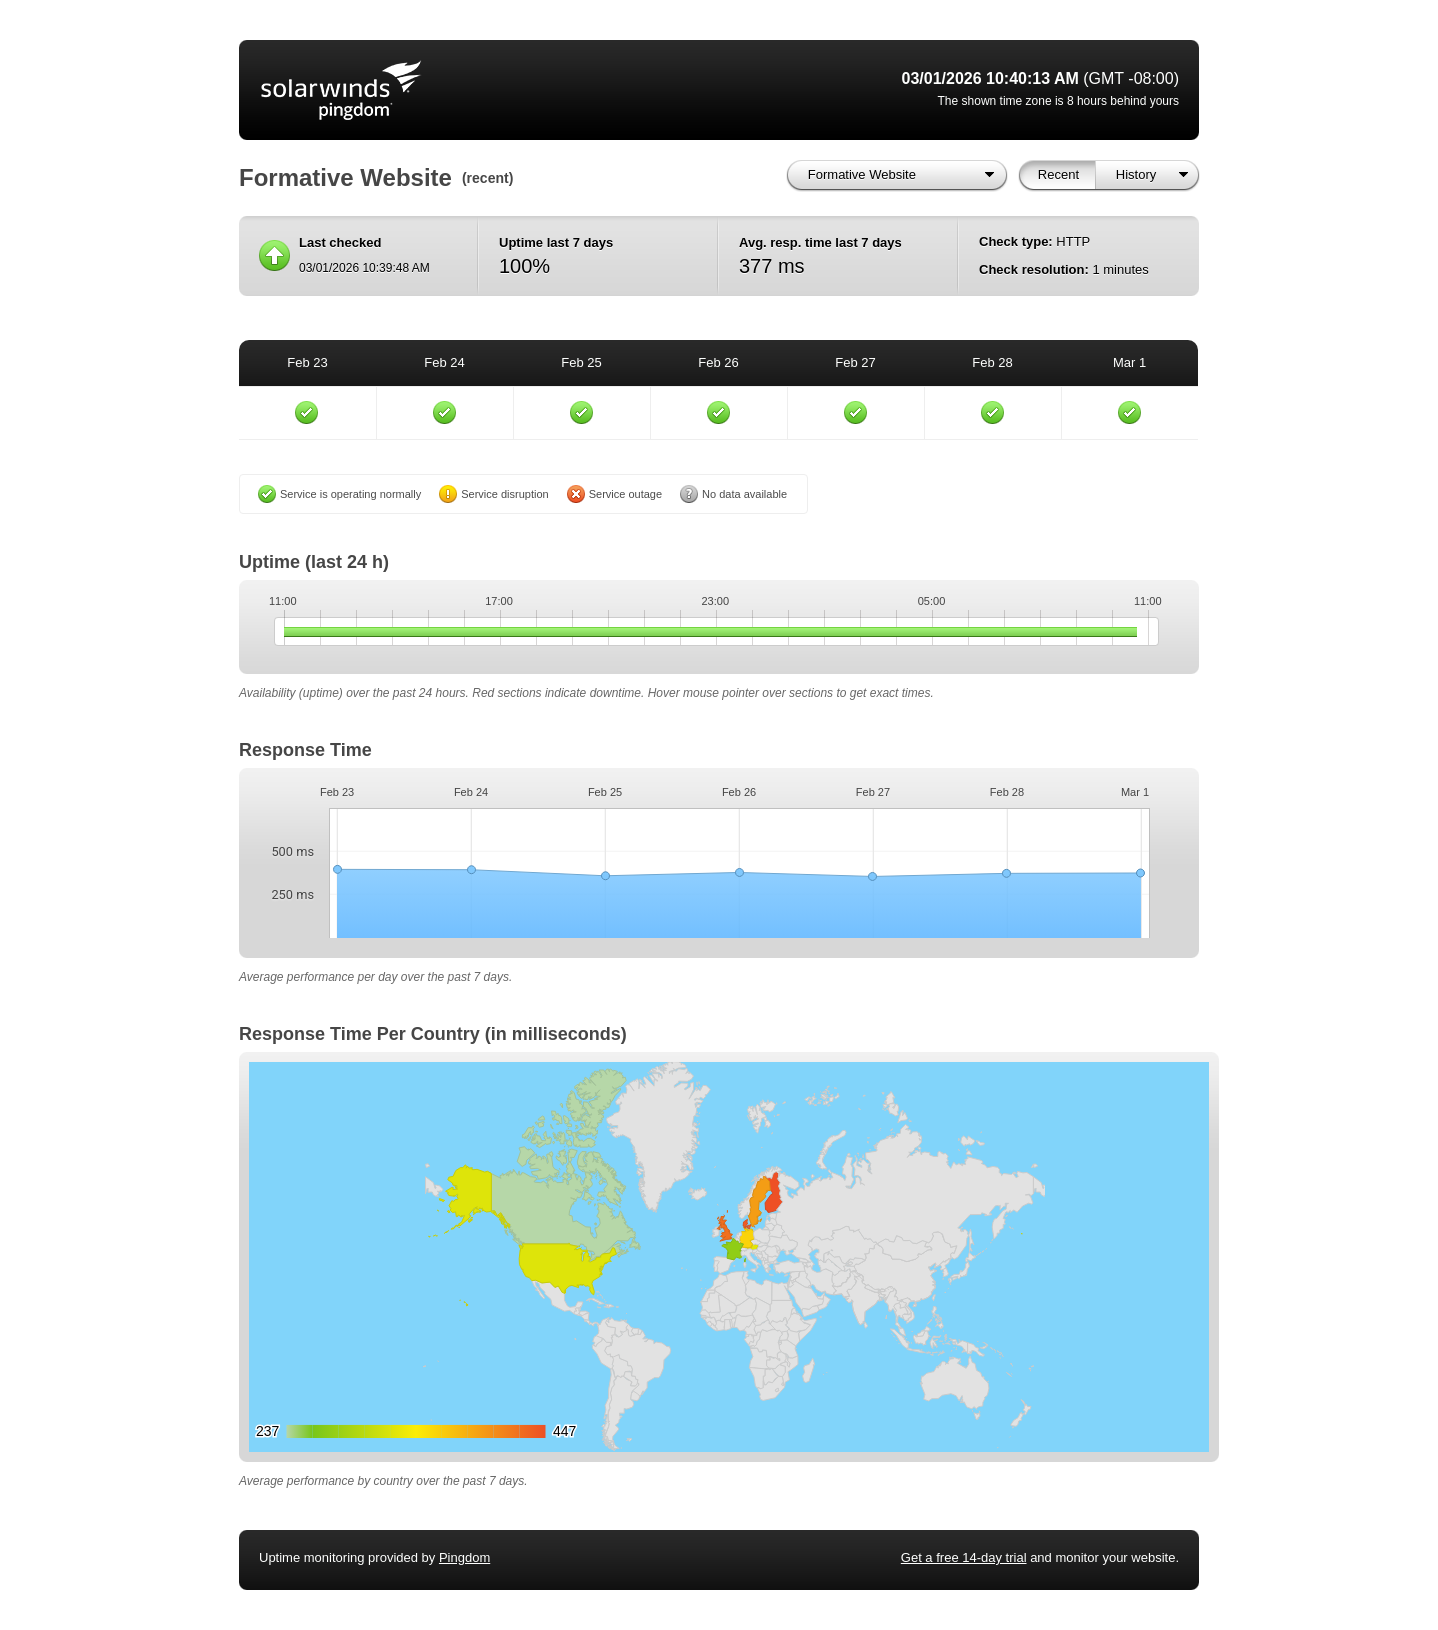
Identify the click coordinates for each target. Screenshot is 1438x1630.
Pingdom (464, 1557)
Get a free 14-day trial (964, 1557)
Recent (1058, 174)
